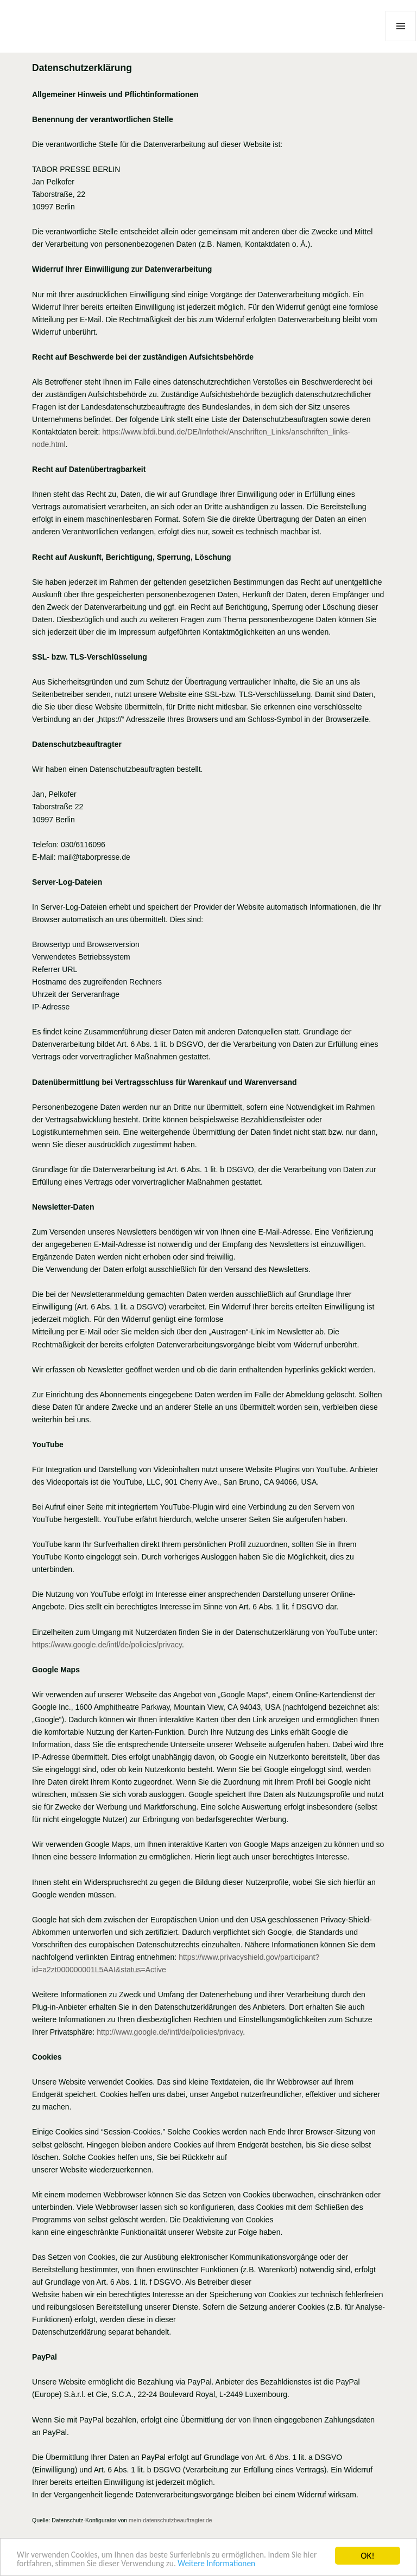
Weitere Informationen (268, 2564)
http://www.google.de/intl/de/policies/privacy (170, 2032)
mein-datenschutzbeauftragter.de (170, 2520)
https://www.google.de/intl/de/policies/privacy (107, 1644)
